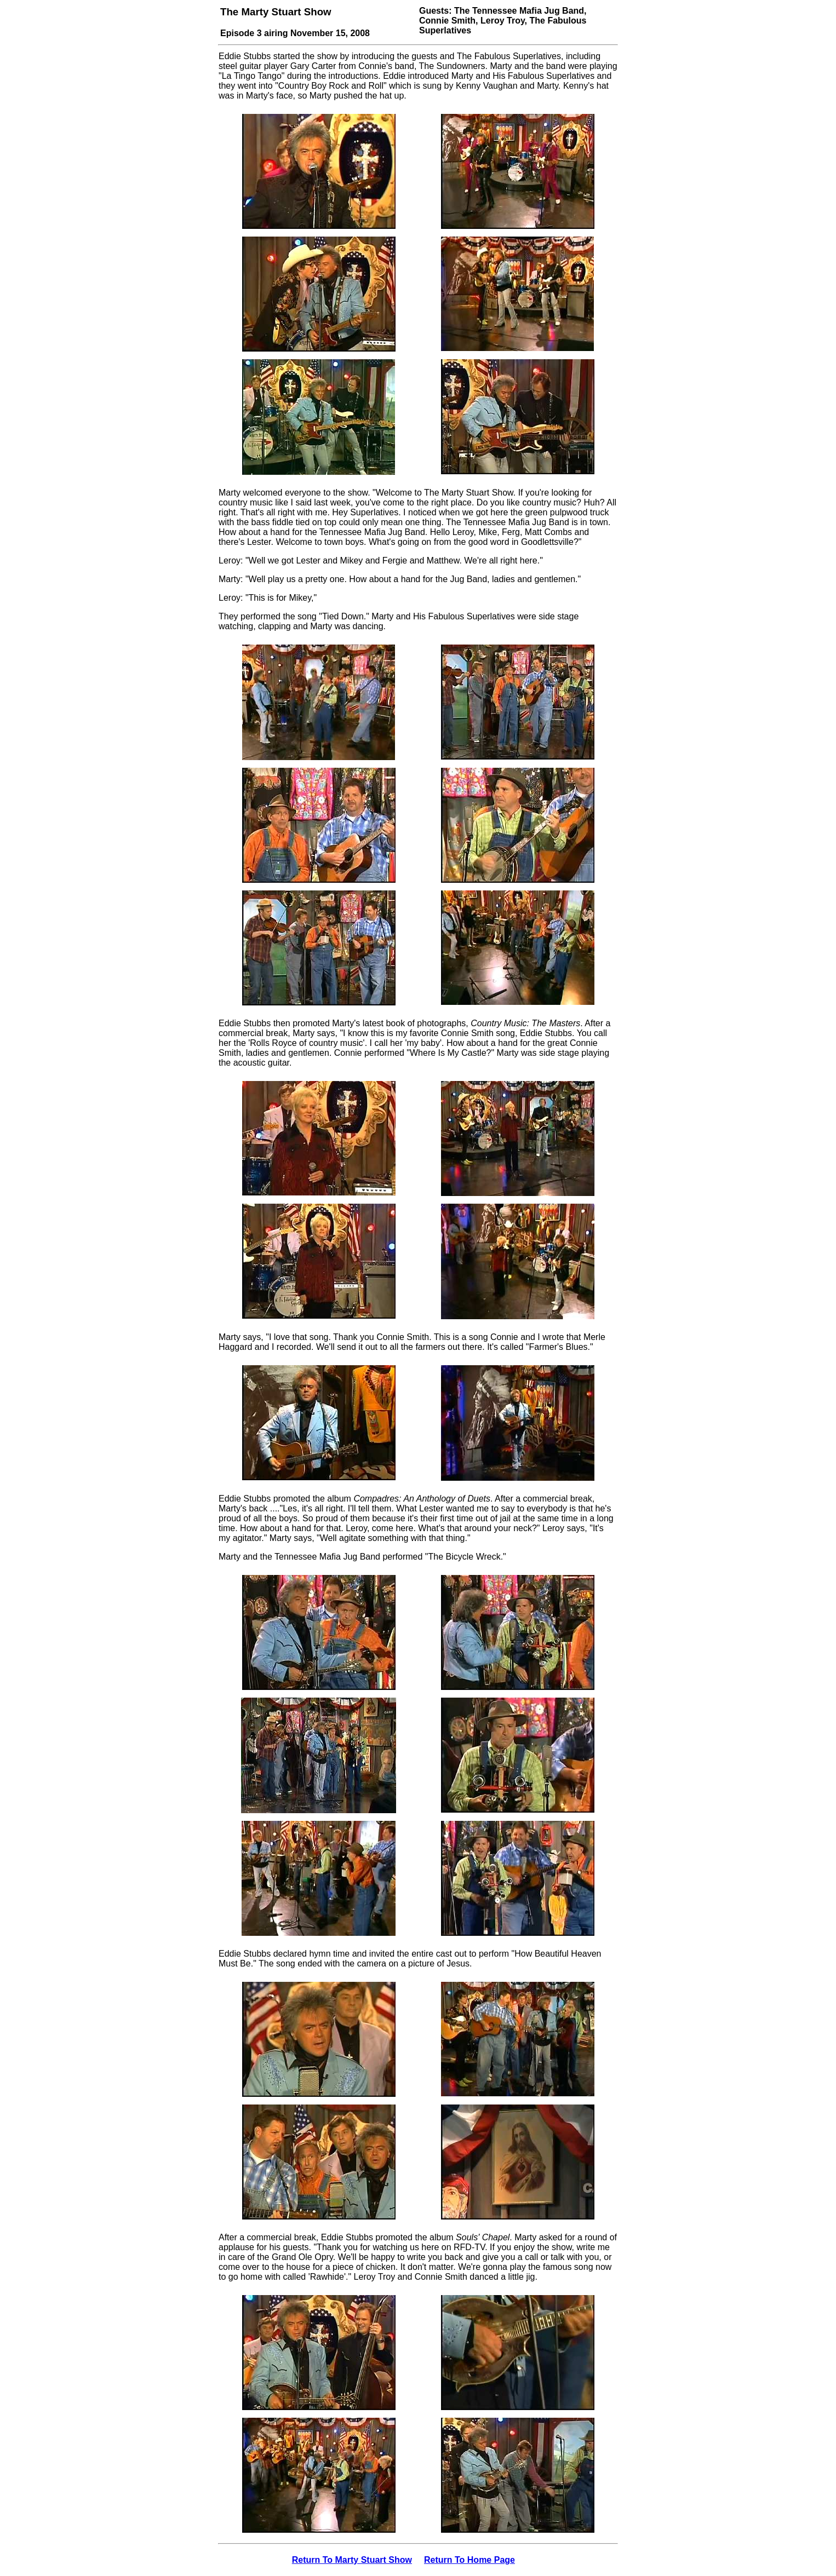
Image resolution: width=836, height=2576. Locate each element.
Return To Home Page (469, 2560)
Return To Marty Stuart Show (352, 2560)
